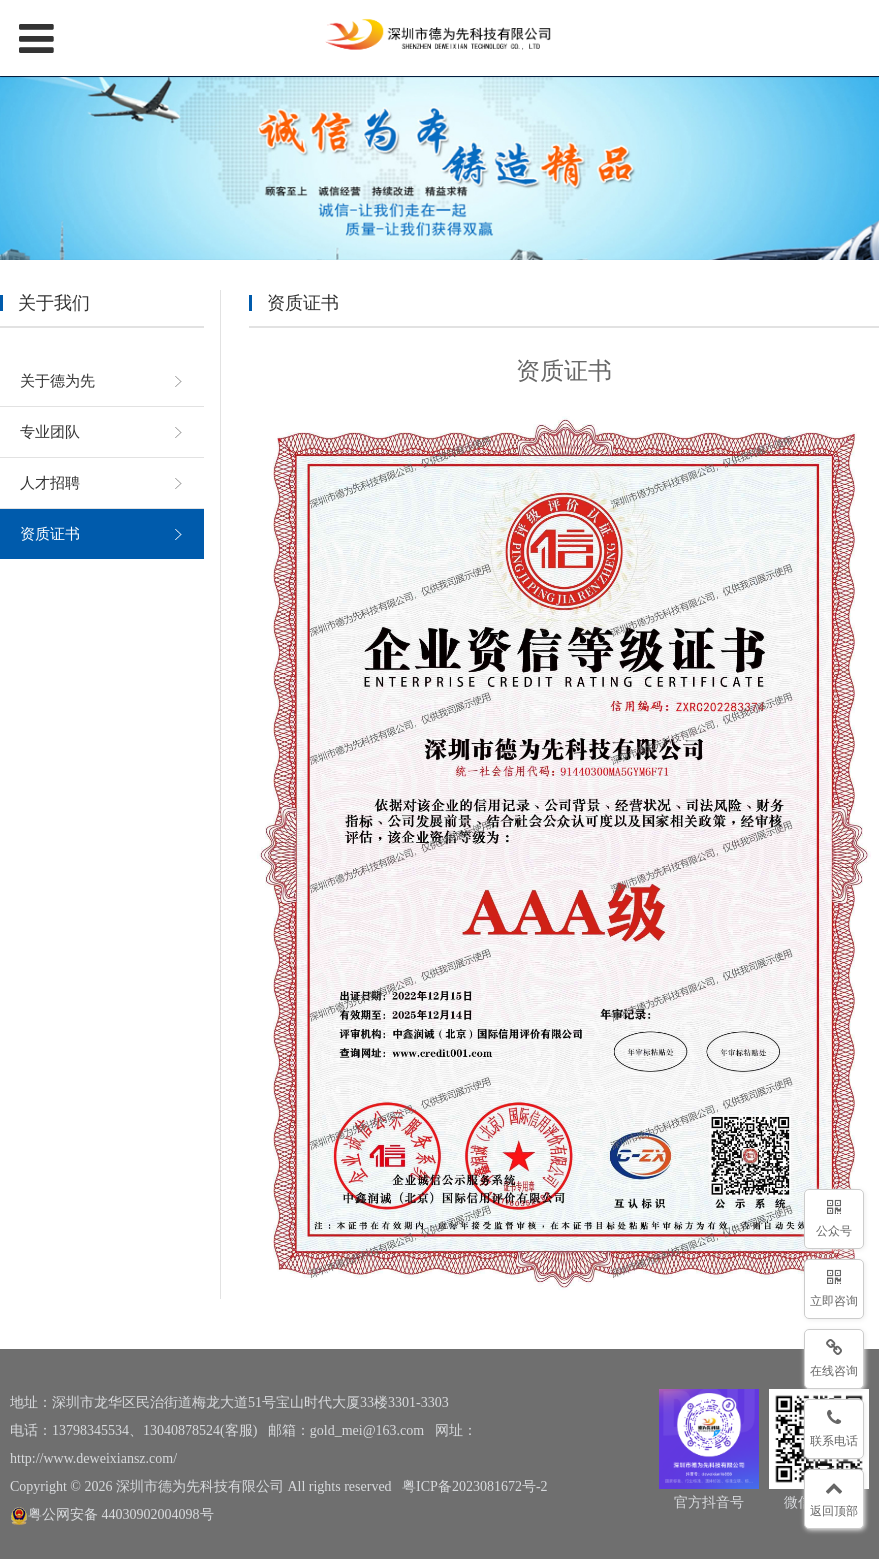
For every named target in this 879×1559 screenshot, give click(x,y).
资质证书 (50, 534)
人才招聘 (50, 483)
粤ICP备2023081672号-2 (474, 1486)
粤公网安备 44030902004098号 (112, 1514)
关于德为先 (57, 381)
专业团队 (50, 432)
